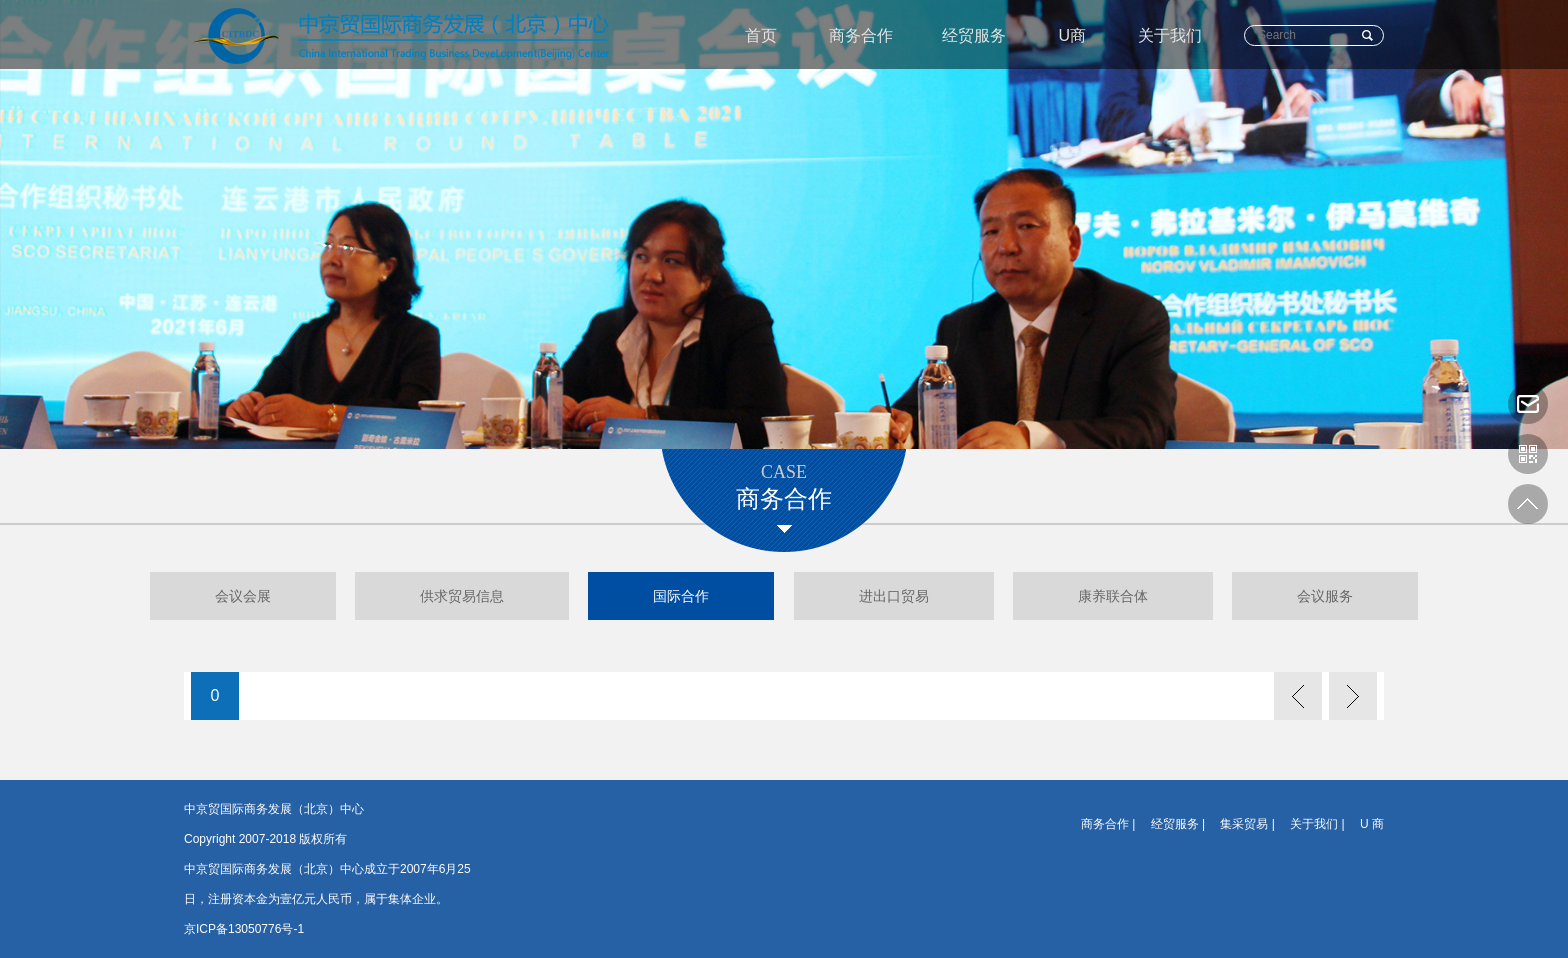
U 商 (1372, 824)
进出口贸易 (894, 596)
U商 (1072, 35)
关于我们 (1170, 35)
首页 (761, 35)
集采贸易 (1244, 824)
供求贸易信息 (462, 596)
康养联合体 (1113, 596)
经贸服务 (974, 35)
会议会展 (243, 596)
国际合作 (681, 596)
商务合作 (861, 35)
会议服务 (1325, 596)
